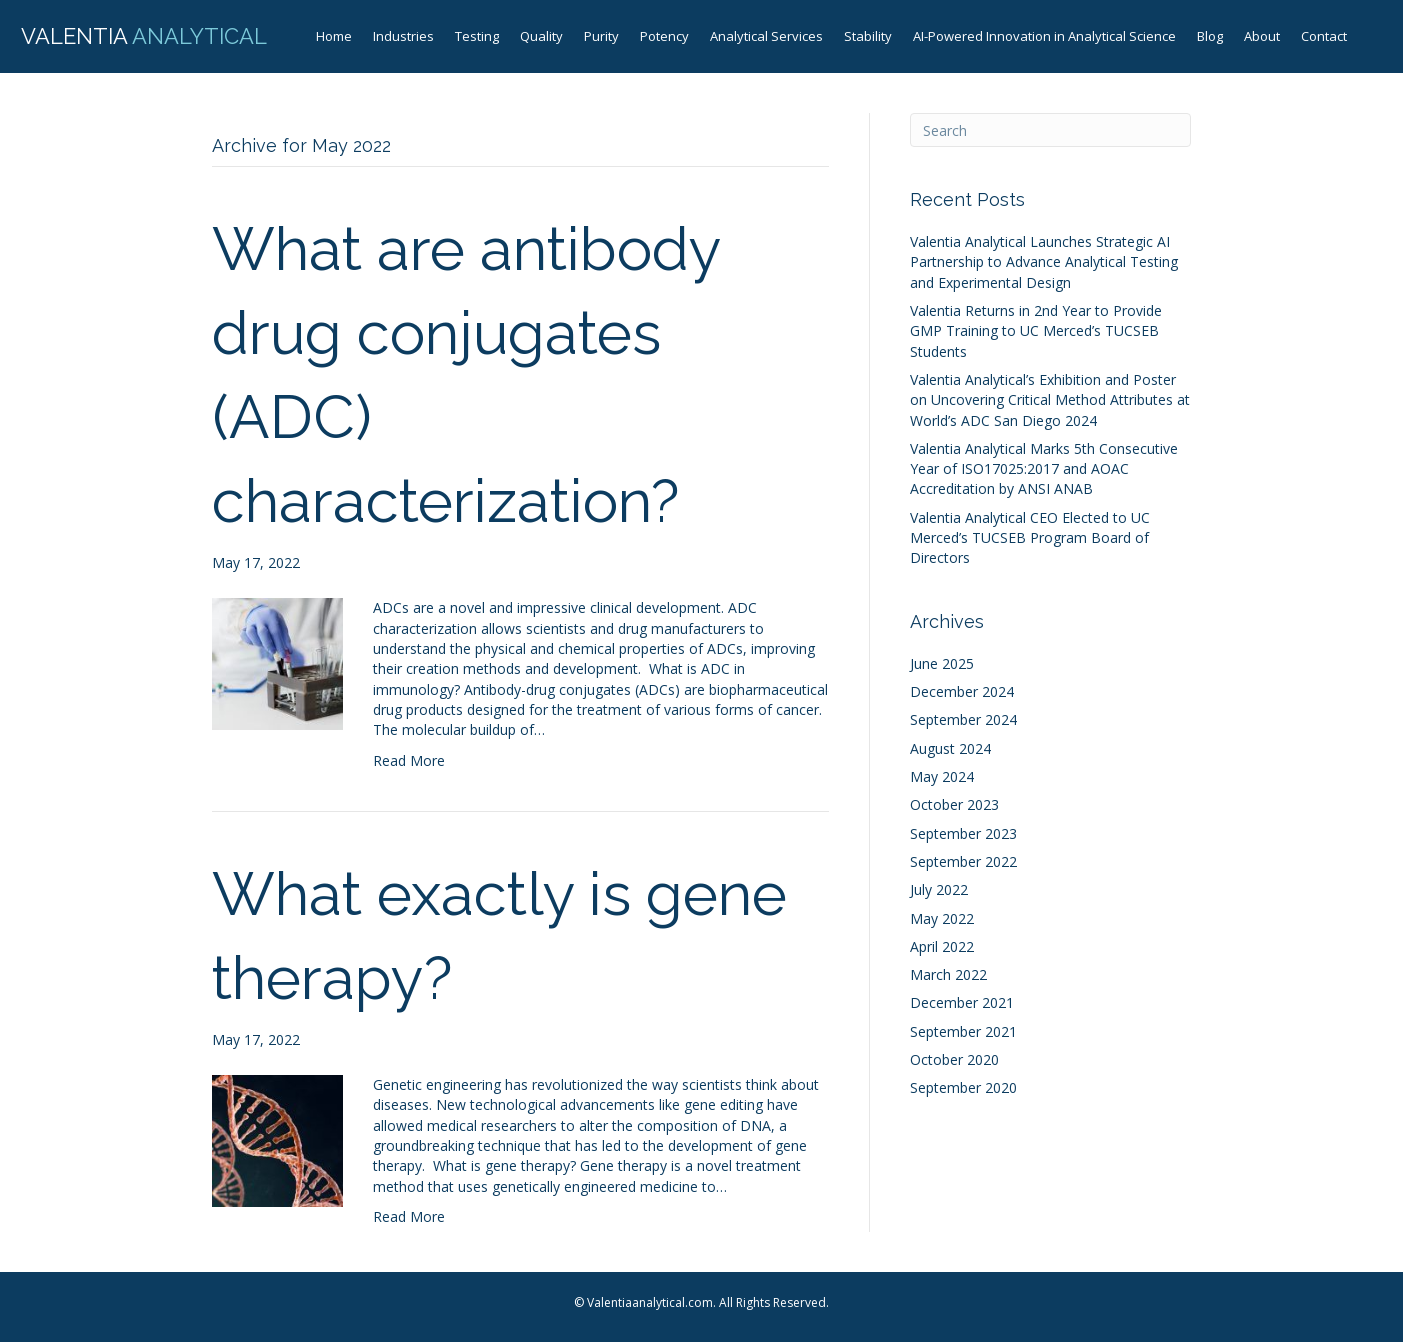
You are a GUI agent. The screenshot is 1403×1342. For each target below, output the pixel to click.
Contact (1324, 36)
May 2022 (942, 918)
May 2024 (942, 776)
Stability (868, 36)
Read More (409, 760)
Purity (601, 36)
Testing (477, 36)
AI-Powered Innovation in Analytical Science (1044, 36)
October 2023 (954, 804)
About (1262, 36)
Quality (541, 36)
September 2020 (963, 1087)
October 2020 (954, 1059)
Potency (664, 36)
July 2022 (939, 889)
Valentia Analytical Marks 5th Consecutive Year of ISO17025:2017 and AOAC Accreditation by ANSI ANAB (1044, 469)
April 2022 (942, 946)
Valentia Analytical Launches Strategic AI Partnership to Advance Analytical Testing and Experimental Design (1044, 262)
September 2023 (963, 833)
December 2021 (962, 1002)
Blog (1210, 36)
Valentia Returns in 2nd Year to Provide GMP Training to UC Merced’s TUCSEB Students (1036, 331)
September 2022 (963, 861)
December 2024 (962, 691)
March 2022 (948, 974)
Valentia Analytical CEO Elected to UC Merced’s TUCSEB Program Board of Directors (1030, 538)
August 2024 (950, 748)
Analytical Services (766, 36)
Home (334, 36)
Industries (403, 36)
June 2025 (942, 663)
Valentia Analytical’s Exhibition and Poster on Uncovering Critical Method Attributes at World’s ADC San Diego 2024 (1050, 400)
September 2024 (963, 719)
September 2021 (963, 1031)
